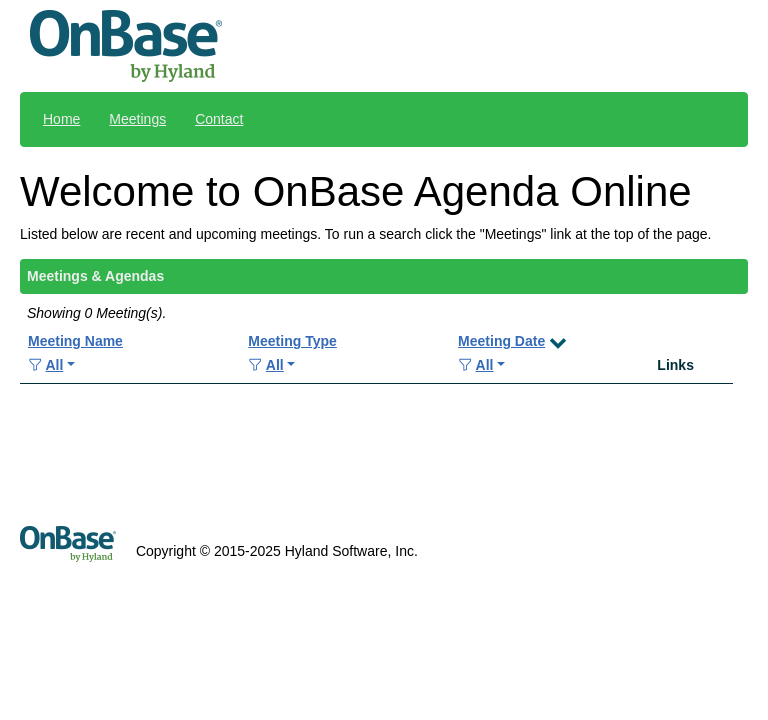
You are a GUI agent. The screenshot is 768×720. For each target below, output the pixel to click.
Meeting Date (501, 341)
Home (61, 119)
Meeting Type (292, 341)
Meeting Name (75, 341)
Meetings (137, 119)
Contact (219, 119)
